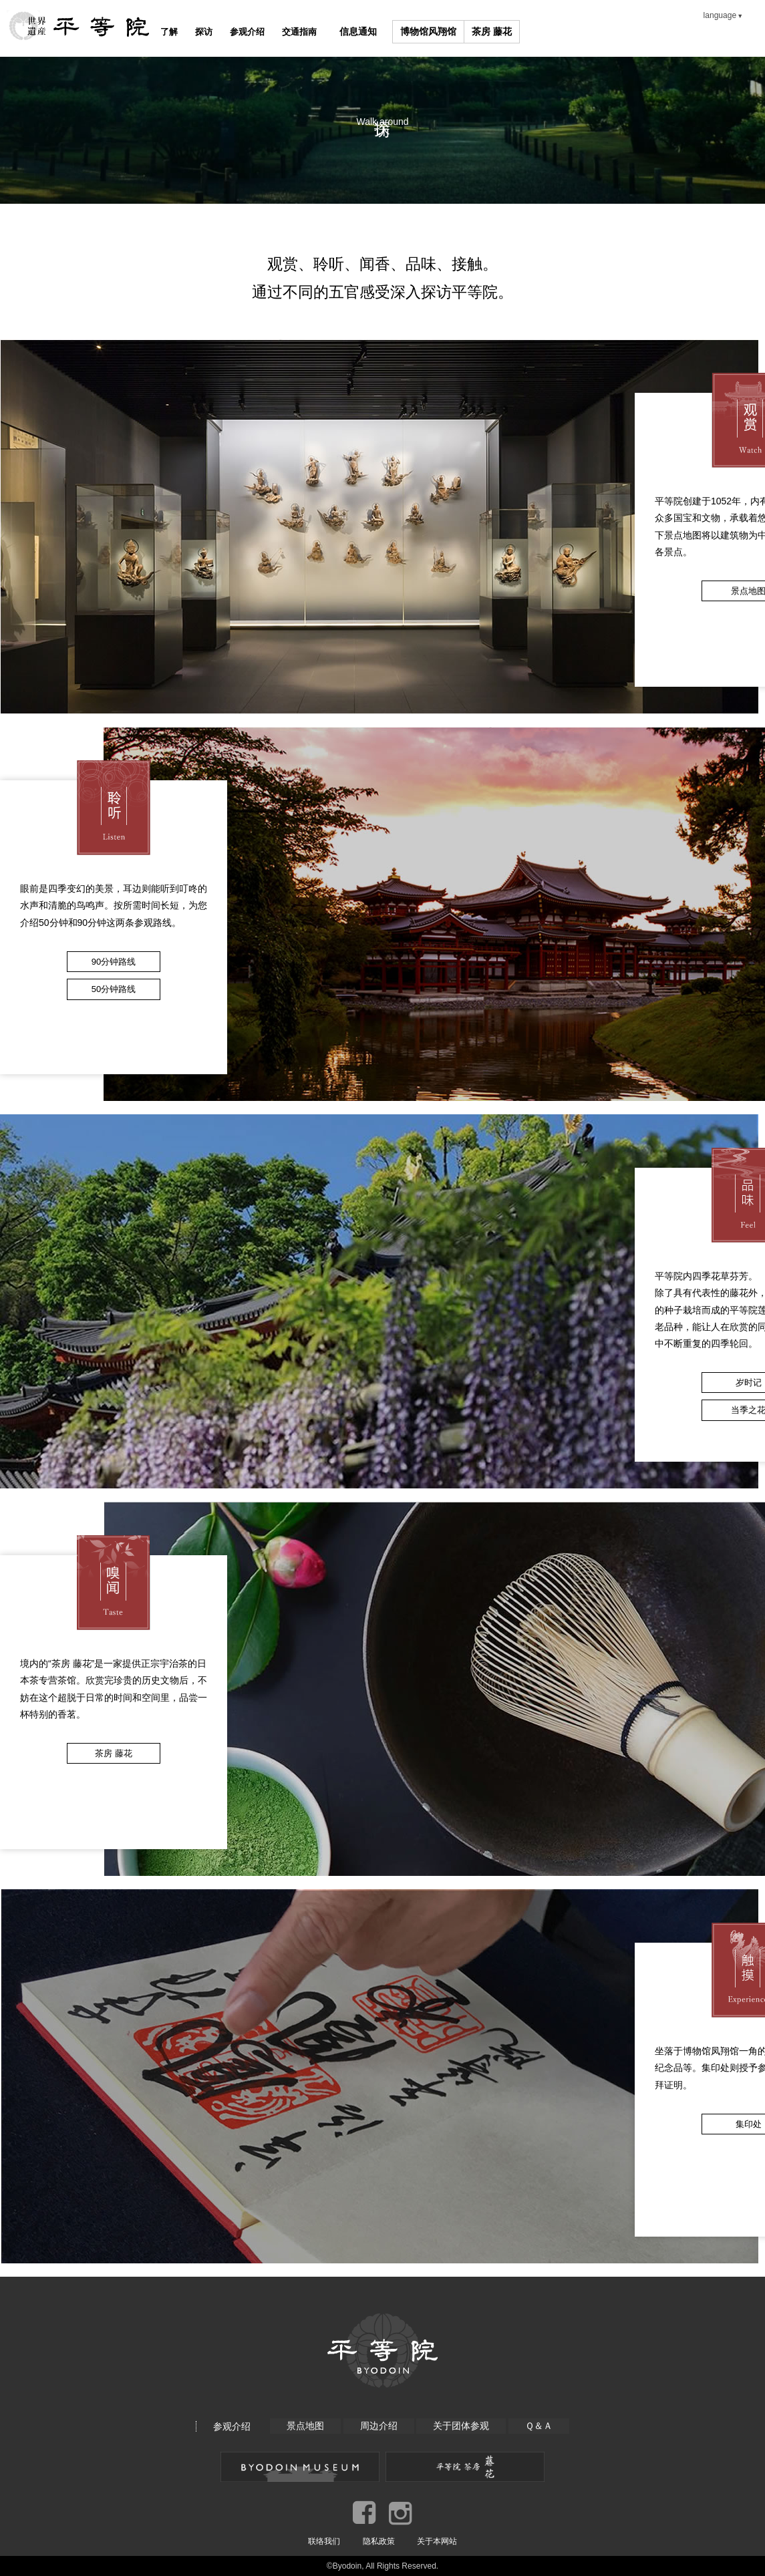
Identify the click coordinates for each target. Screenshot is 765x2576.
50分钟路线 (114, 989)
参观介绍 (274, 31)
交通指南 (338, 31)
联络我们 (324, 2540)
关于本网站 (437, 2540)
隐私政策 (379, 2540)
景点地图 (304, 2426)
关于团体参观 (462, 2426)
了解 (174, 31)
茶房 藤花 (537, 31)
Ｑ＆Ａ (540, 2426)
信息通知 (403, 31)
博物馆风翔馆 (474, 31)
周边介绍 (378, 2426)
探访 (219, 31)
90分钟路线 (114, 962)
